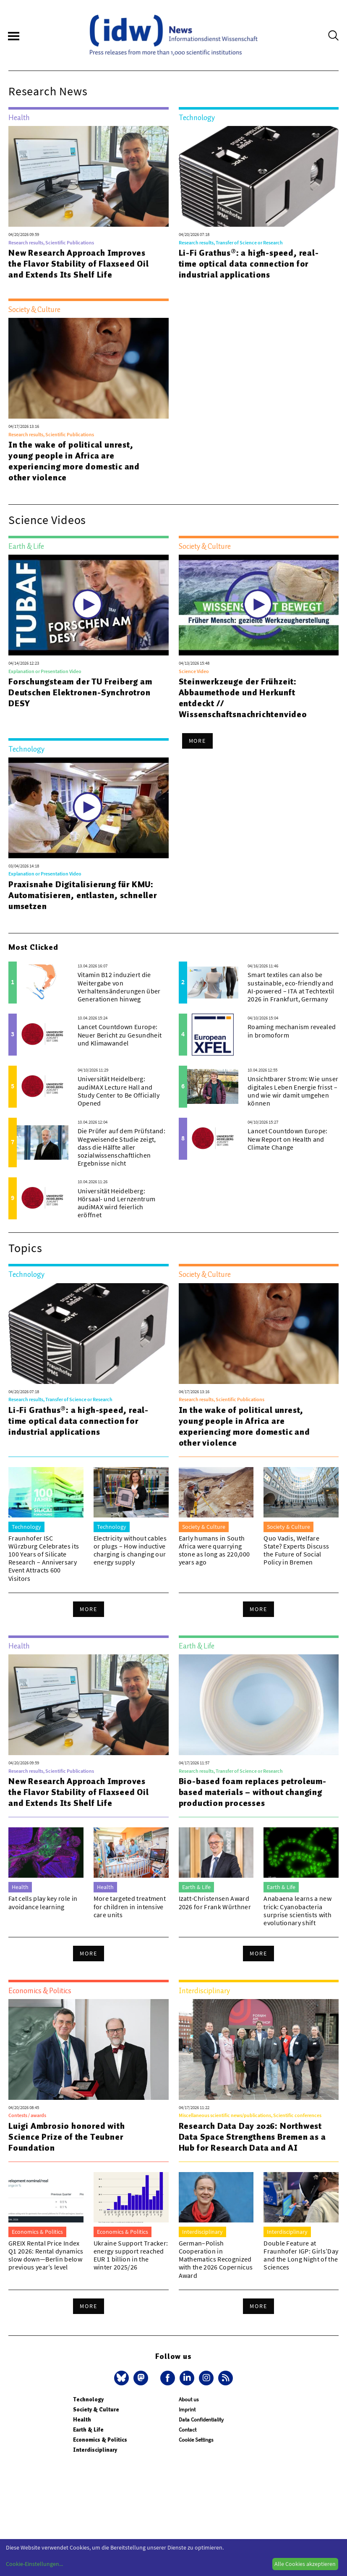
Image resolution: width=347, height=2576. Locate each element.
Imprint (187, 2409)
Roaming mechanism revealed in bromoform (292, 1030)
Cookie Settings (196, 2439)
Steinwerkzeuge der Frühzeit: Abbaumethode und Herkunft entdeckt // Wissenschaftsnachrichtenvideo (243, 698)
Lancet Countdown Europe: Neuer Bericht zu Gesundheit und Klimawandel (120, 1034)
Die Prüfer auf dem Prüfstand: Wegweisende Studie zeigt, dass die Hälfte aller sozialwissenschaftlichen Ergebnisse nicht (121, 1147)
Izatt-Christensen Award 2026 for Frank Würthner (215, 1902)
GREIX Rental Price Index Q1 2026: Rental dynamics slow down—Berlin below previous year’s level (45, 2255)
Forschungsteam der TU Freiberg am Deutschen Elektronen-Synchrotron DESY (80, 692)
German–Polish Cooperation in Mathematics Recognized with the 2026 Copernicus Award (216, 2259)
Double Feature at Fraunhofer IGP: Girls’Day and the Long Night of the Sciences (301, 2255)
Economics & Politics (100, 2440)
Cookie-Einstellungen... (34, 2564)
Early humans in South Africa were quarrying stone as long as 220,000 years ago (214, 1550)
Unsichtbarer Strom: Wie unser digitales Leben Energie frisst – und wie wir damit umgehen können (293, 1090)
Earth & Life (88, 2430)
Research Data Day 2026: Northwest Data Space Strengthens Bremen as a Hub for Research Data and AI (252, 2137)
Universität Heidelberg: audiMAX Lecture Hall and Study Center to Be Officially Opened (118, 1090)
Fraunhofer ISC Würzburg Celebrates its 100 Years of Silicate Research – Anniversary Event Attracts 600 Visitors (43, 1558)
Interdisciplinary (95, 2450)
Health (82, 2420)
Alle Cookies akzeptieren (305, 2564)
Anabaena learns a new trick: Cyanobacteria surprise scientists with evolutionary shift (297, 1910)
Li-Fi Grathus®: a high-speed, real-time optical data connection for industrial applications (249, 263)
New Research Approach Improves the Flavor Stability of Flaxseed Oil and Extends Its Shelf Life (78, 263)
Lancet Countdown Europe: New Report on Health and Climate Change (288, 1139)
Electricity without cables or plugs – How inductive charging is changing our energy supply (130, 1550)
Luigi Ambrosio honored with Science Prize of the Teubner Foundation (66, 2137)
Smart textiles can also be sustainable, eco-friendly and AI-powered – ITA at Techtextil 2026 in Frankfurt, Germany (291, 986)
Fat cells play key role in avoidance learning (42, 1902)
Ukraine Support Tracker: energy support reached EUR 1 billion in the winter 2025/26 (131, 2255)
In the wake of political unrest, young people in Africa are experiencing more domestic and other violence (74, 461)
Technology (88, 2399)
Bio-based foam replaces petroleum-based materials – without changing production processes (252, 1792)
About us (188, 2399)
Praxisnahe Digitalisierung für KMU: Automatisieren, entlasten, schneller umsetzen (82, 895)
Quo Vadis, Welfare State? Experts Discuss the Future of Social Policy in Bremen (296, 1550)
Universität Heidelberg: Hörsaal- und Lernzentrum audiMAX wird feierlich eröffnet (117, 1203)
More (197, 740)
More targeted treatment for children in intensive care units (130, 1906)
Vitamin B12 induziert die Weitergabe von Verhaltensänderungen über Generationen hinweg (119, 986)
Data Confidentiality (201, 2419)
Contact (187, 2429)
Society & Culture (96, 2410)
